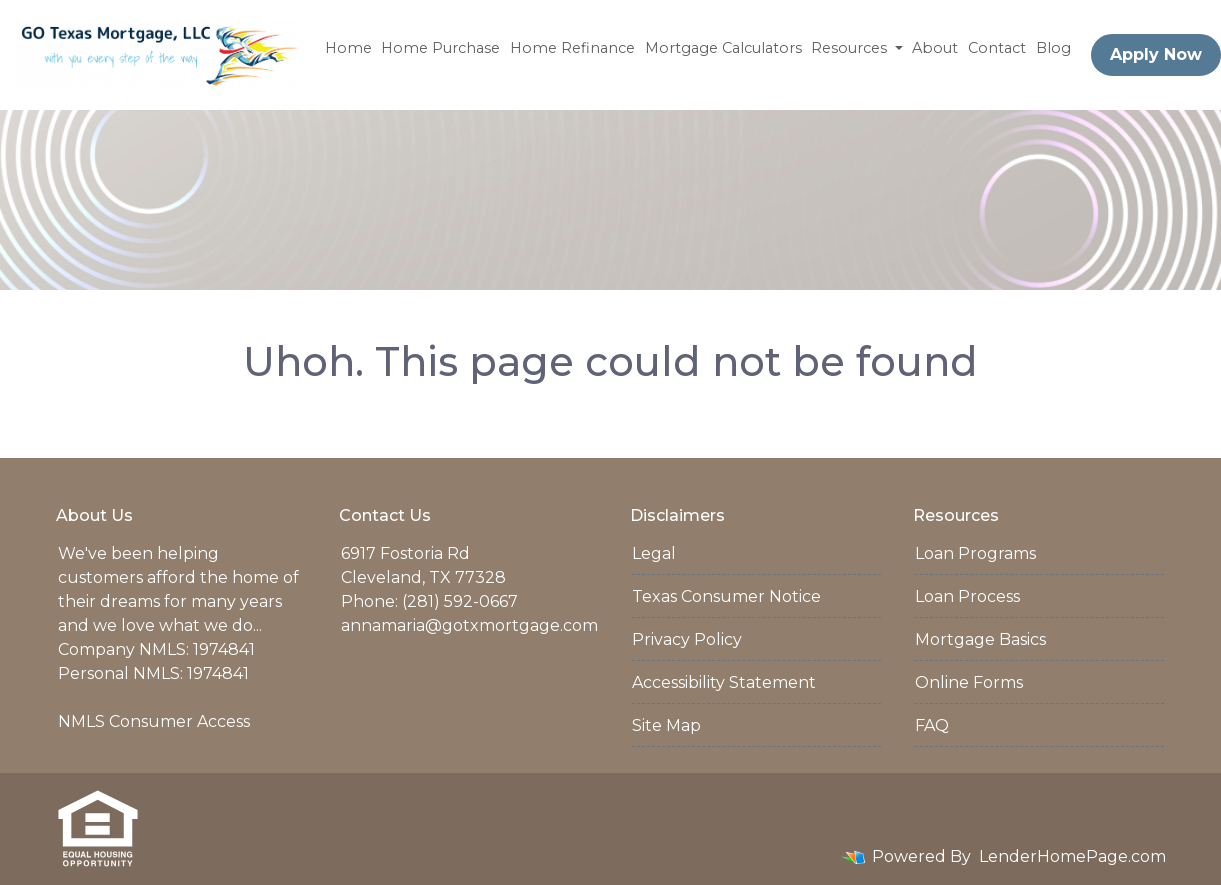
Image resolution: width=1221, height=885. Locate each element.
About (935, 48)
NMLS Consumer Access (154, 721)
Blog (1053, 48)
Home (348, 48)
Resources (851, 48)
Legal (654, 553)
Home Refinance (572, 48)
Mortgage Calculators (723, 48)
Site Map (666, 725)
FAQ (932, 725)
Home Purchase (440, 48)
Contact (997, 48)
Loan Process (967, 596)
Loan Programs (975, 553)
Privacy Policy (687, 639)
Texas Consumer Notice (726, 596)
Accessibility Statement (724, 682)
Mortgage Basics (980, 639)
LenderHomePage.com (1072, 856)
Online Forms (969, 682)
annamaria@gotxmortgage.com (469, 625)
